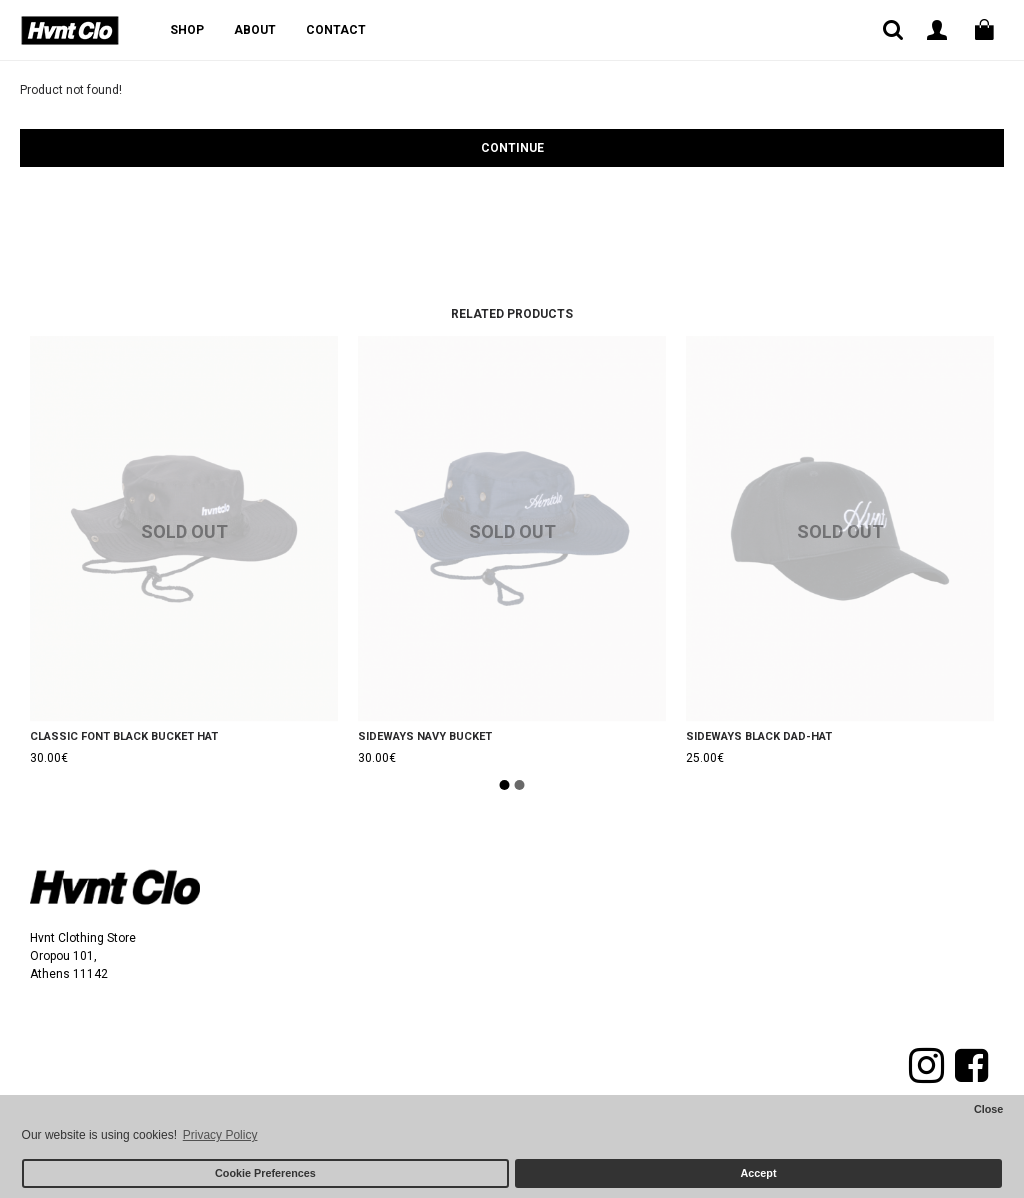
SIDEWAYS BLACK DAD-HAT (759, 736)
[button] (505, 785)
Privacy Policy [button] (220, 1135)
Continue (512, 148)
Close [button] (988, 1109)
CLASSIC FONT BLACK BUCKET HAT (124, 736)
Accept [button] (759, 1173)
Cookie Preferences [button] (265, 1173)
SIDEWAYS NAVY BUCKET (425, 736)
